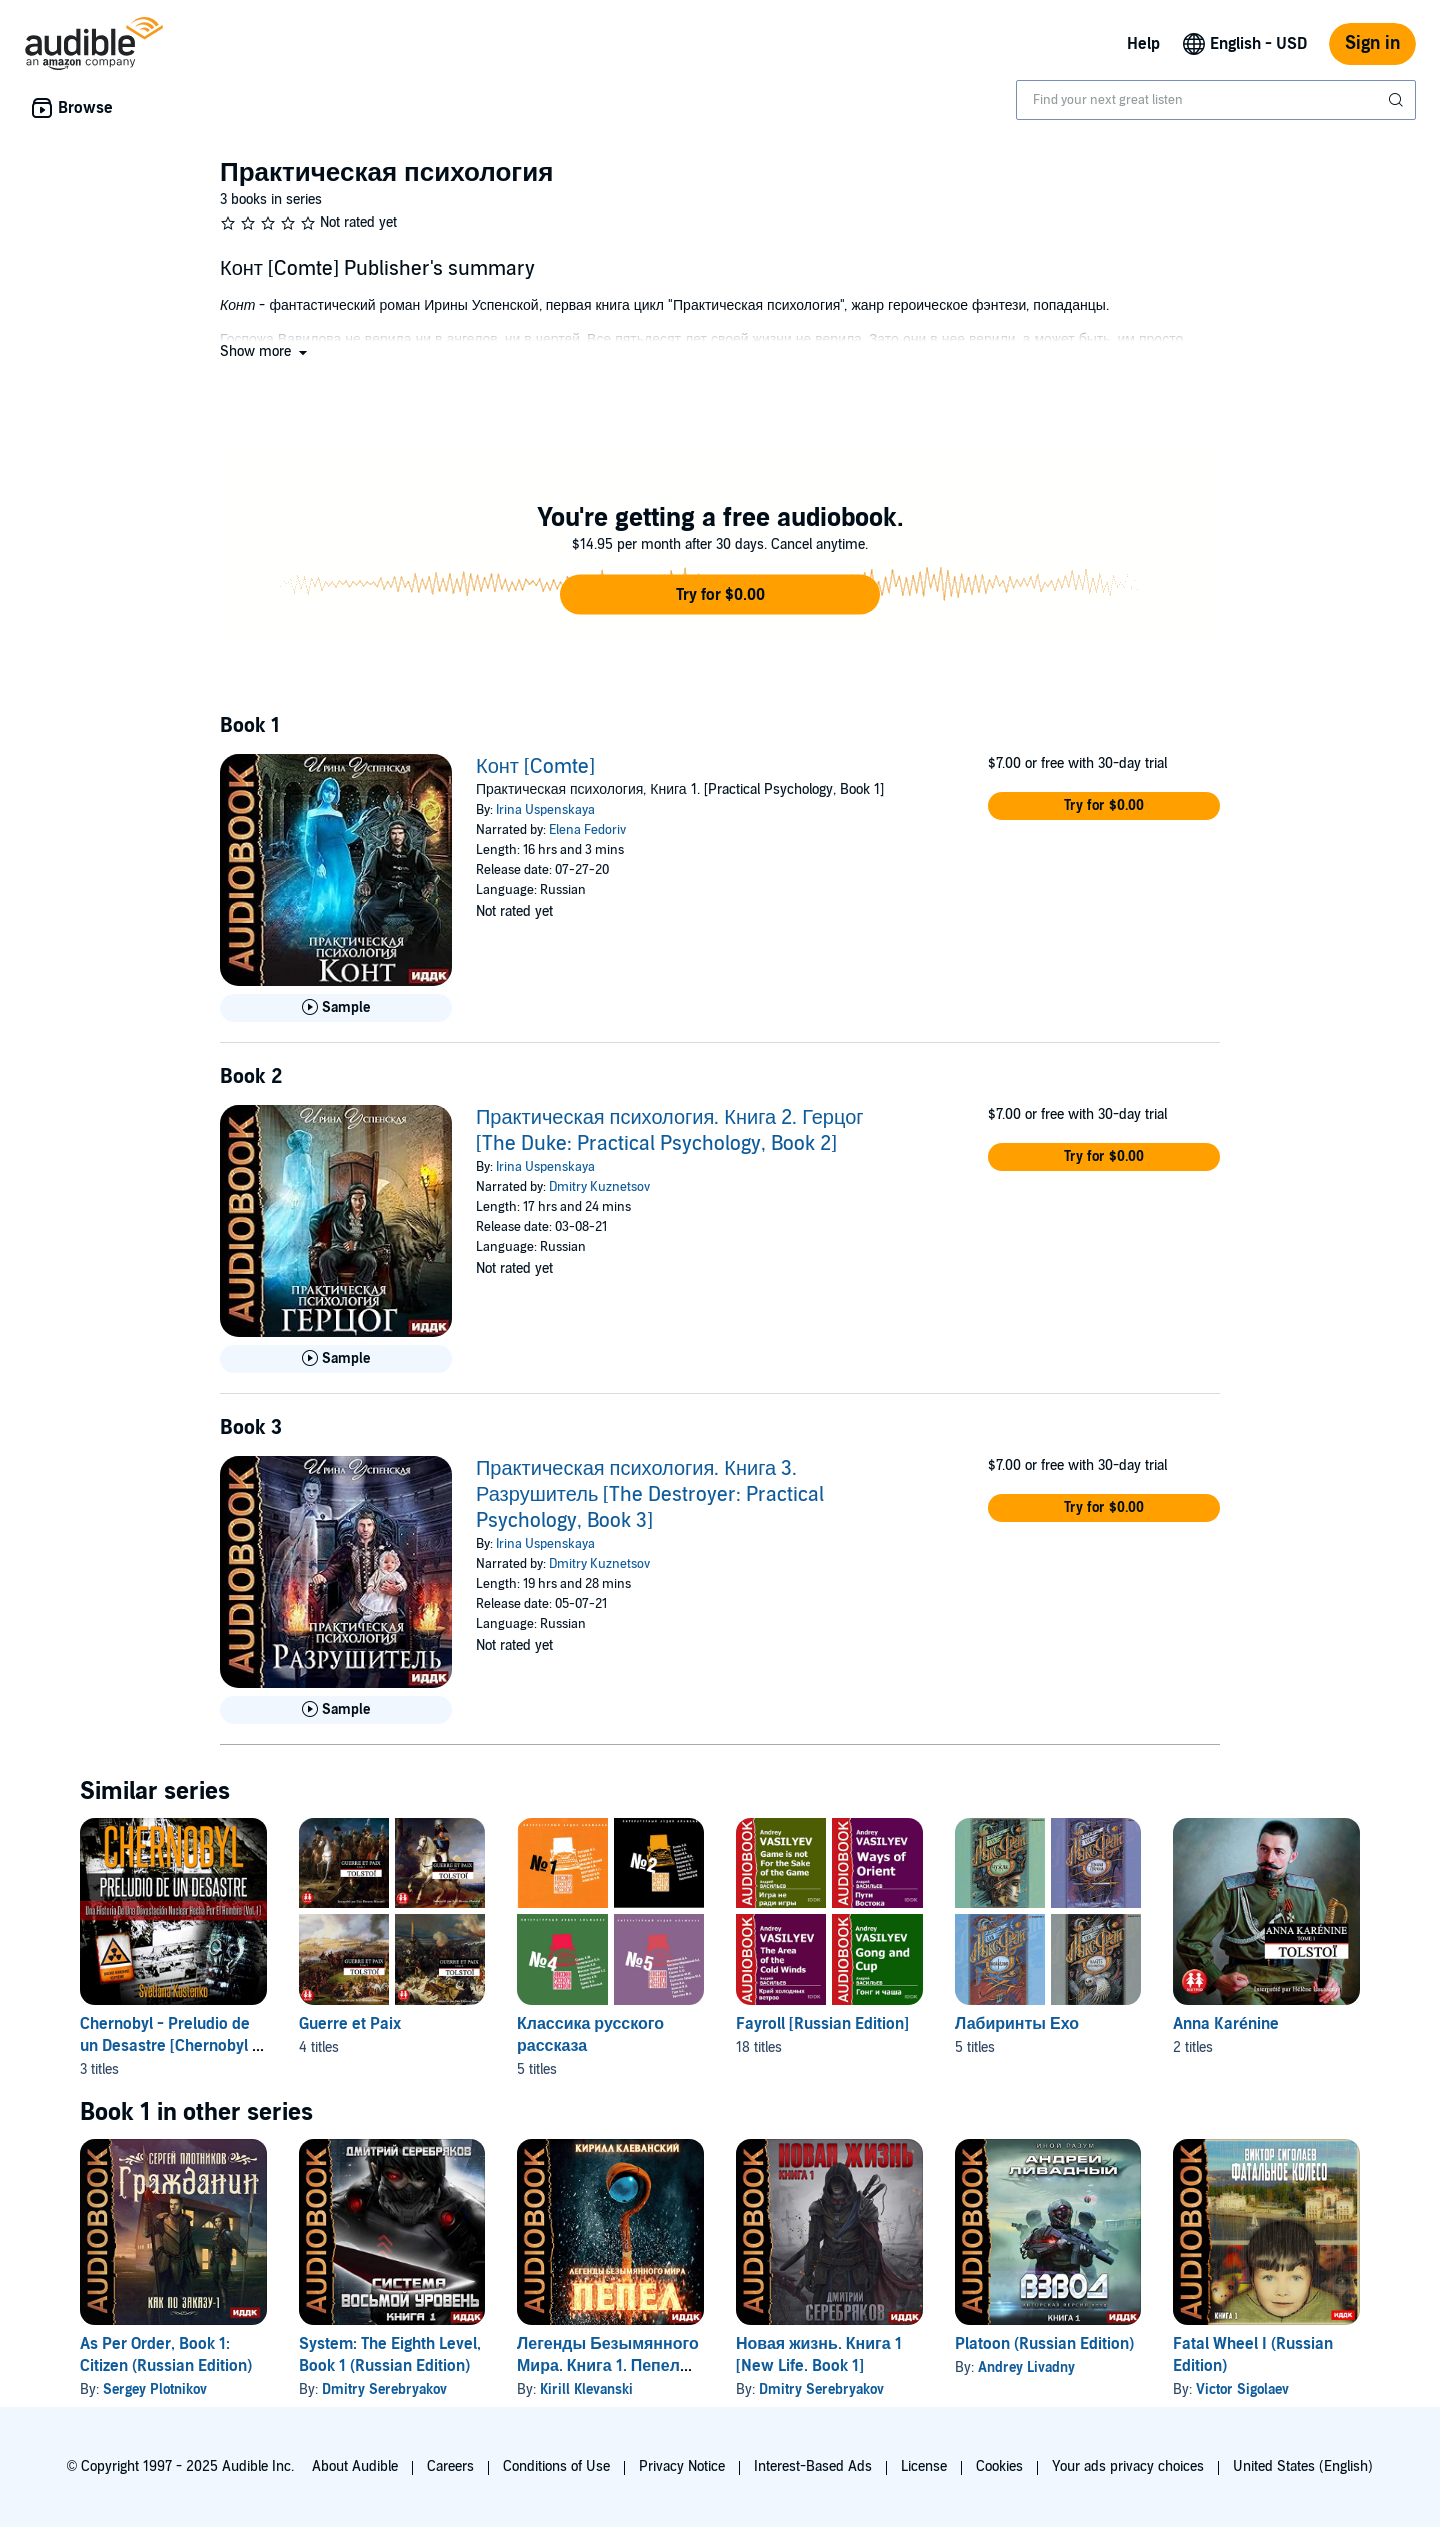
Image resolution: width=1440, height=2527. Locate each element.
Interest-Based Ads (813, 2466)
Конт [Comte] (535, 767)
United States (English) (1303, 2466)
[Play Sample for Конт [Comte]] (336, 1008)
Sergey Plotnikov (155, 2389)
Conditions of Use (556, 2466)
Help (1143, 44)
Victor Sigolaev (1242, 2389)
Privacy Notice (682, 2466)
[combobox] (1216, 100)
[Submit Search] (1398, 100)
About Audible (355, 2466)
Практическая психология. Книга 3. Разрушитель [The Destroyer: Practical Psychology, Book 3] (650, 1495)
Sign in (1372, 43)
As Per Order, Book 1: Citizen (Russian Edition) (166, 2355)
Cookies (999, 2466)
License (924, 2466)
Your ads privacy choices (1128, 2466)
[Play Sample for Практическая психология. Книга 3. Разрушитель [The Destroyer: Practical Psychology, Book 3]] (336, 1710)
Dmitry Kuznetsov (599, 1187)
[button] (265, 351)
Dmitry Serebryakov (384, 2389)
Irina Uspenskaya (545, 810)
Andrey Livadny (1026, 2367)
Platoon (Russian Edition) (1044, 2344)
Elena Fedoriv (587, 830)
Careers (450, 2466)
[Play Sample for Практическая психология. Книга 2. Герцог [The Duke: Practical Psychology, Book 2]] (336, 1359)
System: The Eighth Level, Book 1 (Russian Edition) (390, 2355)
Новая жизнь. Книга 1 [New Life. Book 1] (819, 2355)
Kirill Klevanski (586, 2389)
